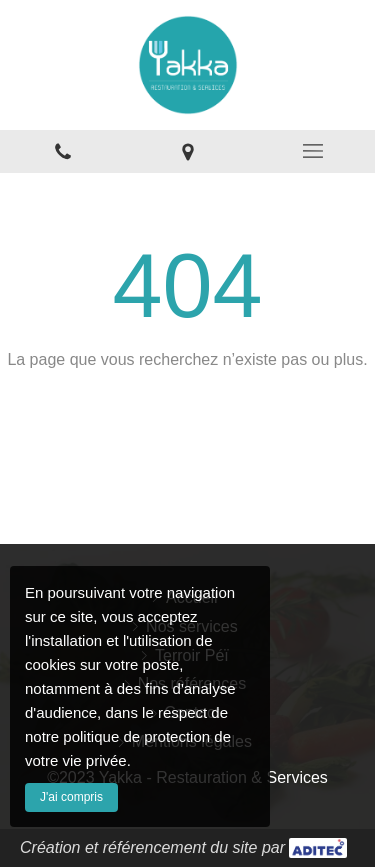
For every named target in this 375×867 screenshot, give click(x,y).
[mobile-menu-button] (312, 151)
